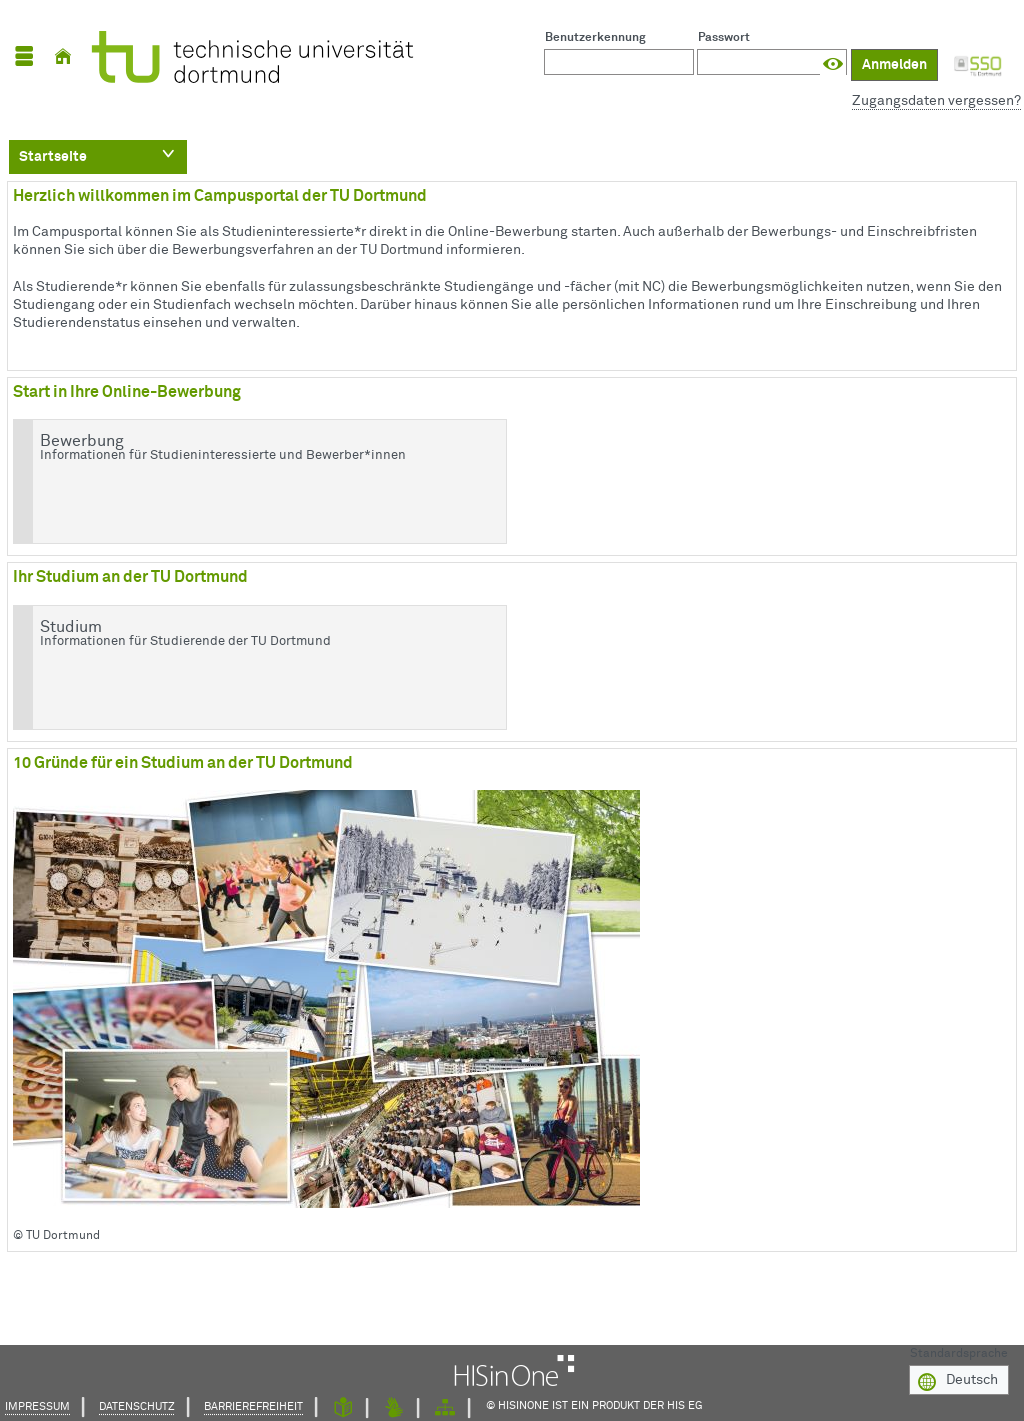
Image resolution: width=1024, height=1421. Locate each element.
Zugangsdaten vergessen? (936, 101)
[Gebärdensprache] (394, 1408)
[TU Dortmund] (247, 57)
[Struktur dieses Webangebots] (445, 1408)
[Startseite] (63, 56)
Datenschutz (137, 1406)
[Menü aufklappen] (24, 56)
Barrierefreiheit (253, 1406)
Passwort (724, 38)
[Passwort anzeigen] (833, 64)
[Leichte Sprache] (343, 1408)
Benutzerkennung (595, 38)
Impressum (37, 1406)
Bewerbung (256, 448)
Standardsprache (959, 1352)
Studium (256, 634)
